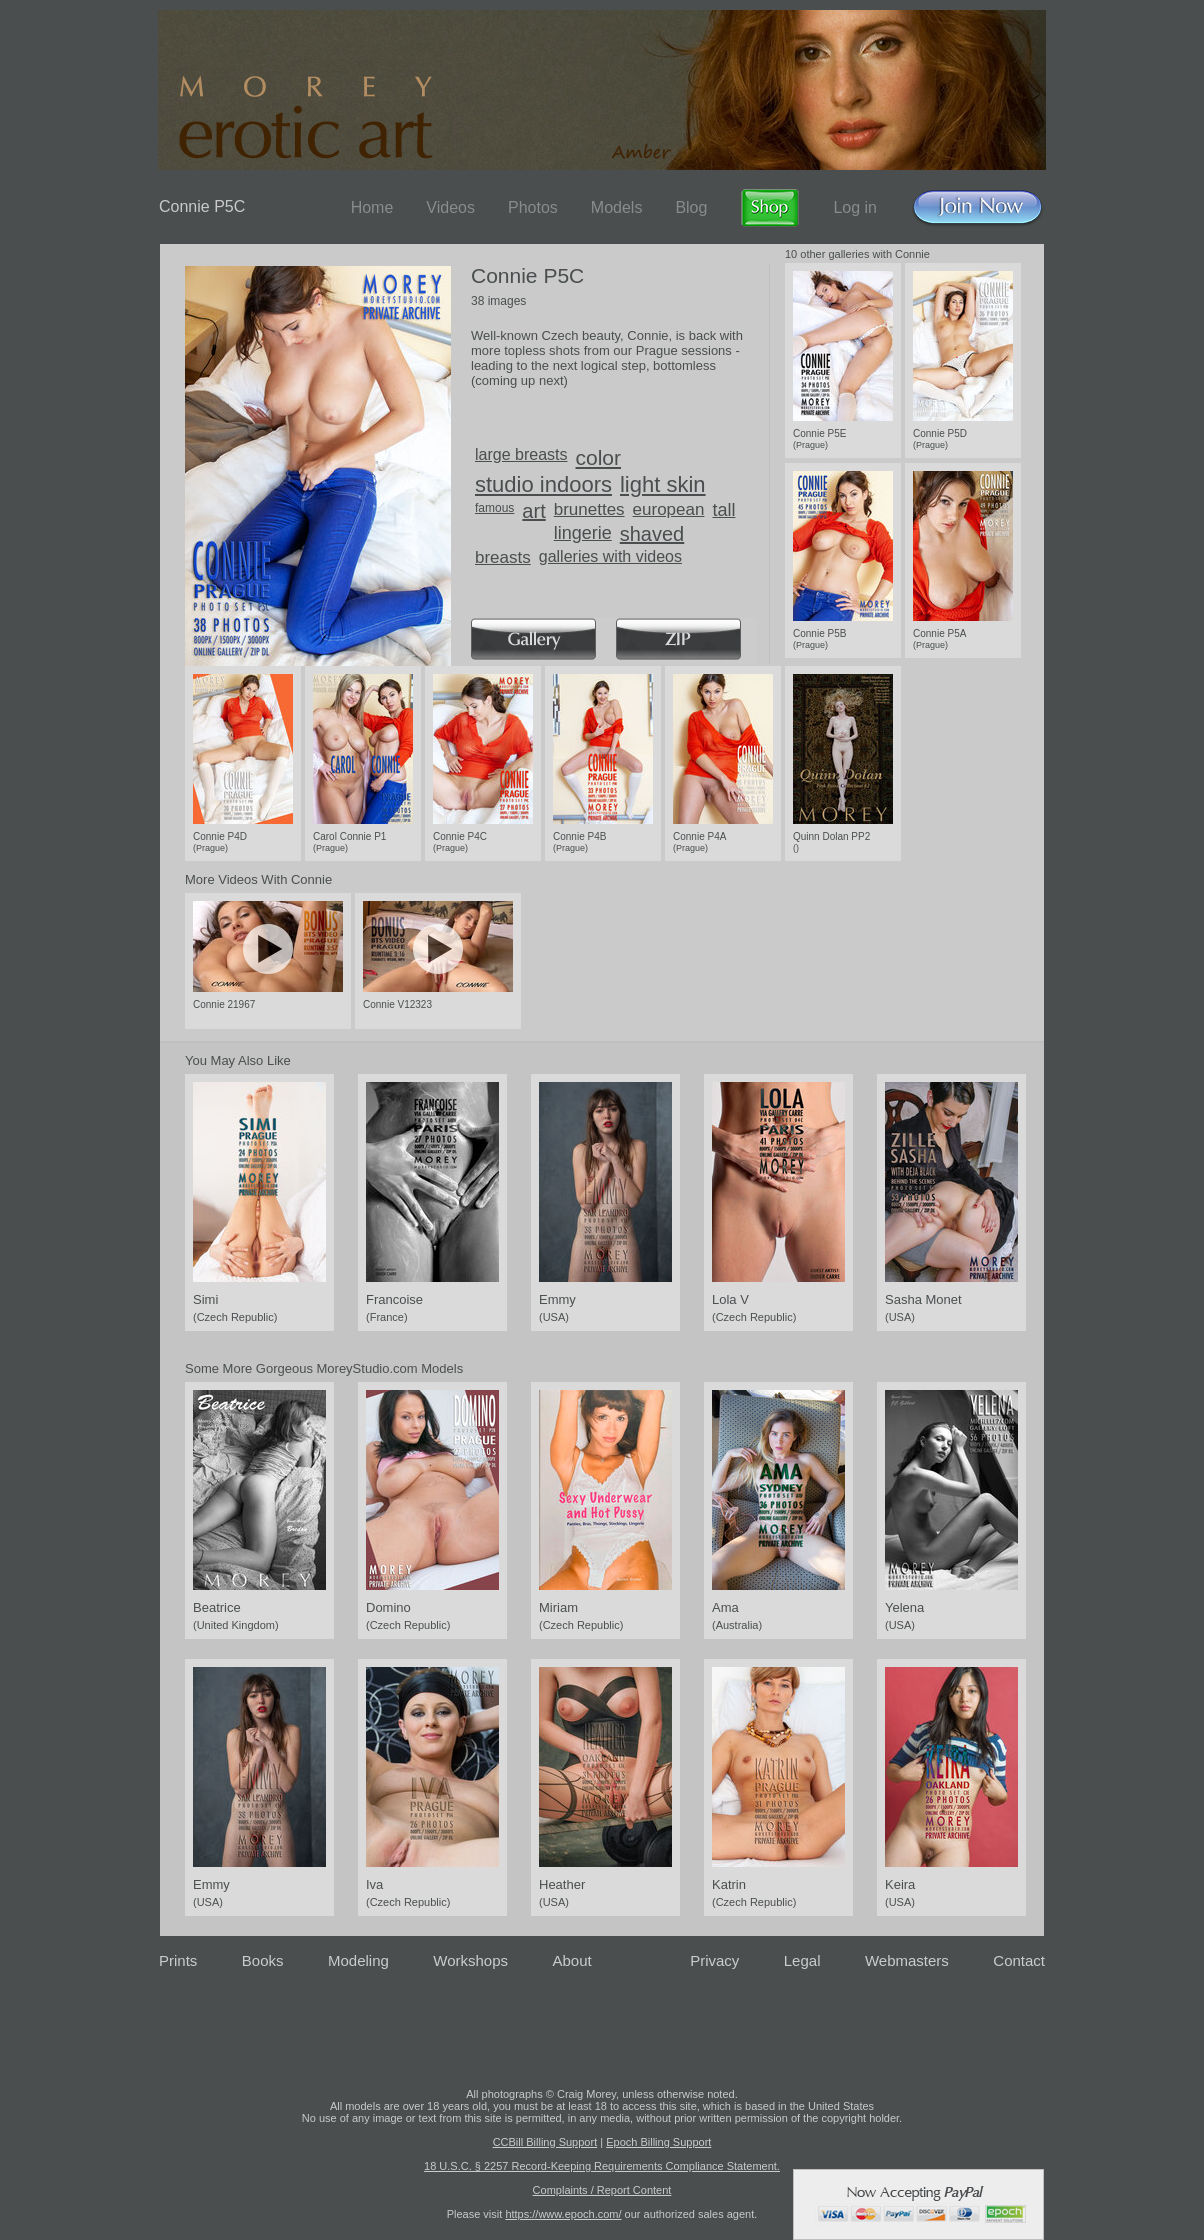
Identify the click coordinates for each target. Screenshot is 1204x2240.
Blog (691, 207)
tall (723, 510)
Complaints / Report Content (602, 2190)
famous (494, 508)
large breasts (521, 454)
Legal (802, 1960)
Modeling (358, 1960)
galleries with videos (610, 556)
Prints (178, 1960)
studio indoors (543, 484)
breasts (503, 557)
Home (372, 207)
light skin (663, 484)
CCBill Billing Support (545, 2142)
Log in (855, 207)
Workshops (470, 1960)
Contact (1019, 1960)
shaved (652, 534)
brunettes (589, 509)
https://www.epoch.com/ (563, 2214)
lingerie (583, 533)
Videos (450, 207)
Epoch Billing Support (658, 2142)
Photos (533, 207)
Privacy (714, 1960)
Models (617, 207)
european (669, 509)
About (572, 1960)
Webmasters (907, 1960)
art (533, 511)
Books (263, 1960)
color (599, 457)
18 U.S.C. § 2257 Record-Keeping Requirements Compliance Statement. (602, 2166)
